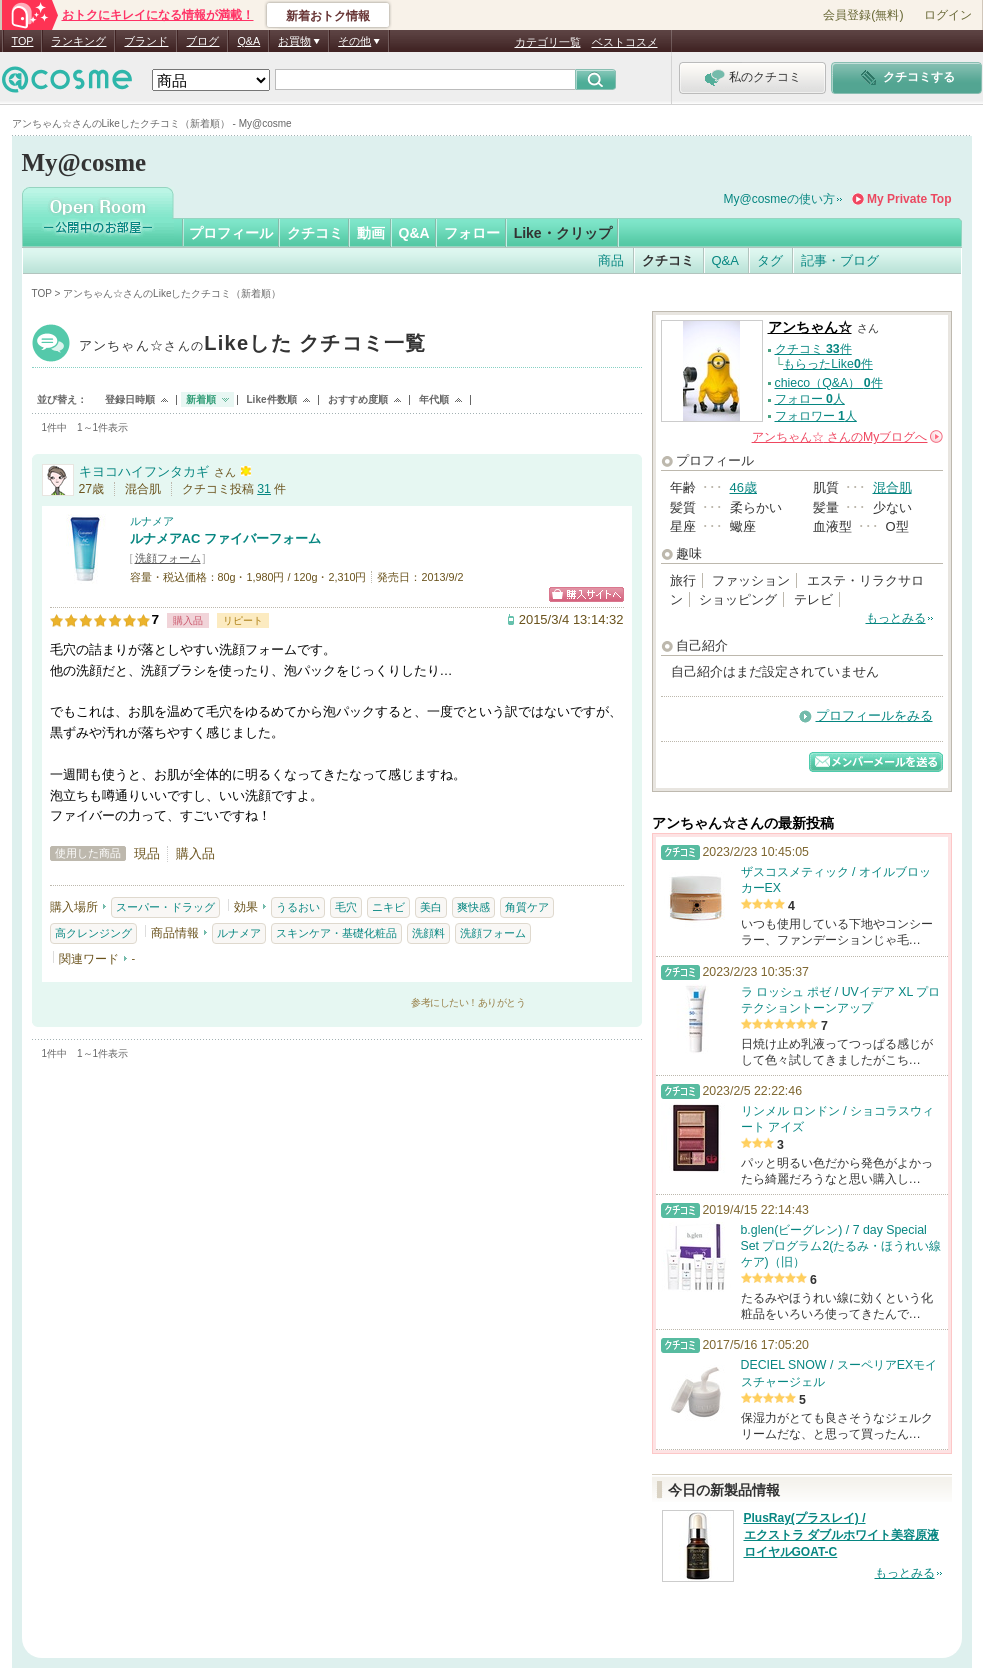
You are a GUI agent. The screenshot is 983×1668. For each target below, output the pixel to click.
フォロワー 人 (816, 416)
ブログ (202, 41)
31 (264, 489)
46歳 (743, 487)
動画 (371, 233)
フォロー (472, 233)
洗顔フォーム (168, 558)
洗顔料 (428, 933)
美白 (431, 907)
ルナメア (152, 521)
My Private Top (909, 199)
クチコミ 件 (813, 349)
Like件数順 (272, 399)
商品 (611, 260)
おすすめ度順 (358, 399)
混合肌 (892, 487)
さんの (847, 437)
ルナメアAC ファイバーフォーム (225, 538)
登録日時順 (130, 399)
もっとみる (896, 618)
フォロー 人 (810, 399)
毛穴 (346, 907)
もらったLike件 (828, 364)
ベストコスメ (625, 42)
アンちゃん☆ (253, 345)
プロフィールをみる (874, 715)
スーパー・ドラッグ (165, 907)
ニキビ (388, 907)
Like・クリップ (563, 233)
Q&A (248, 41)
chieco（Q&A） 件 (829, 383)
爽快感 (473, 907)
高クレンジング (93, 933)
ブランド (146, 41)
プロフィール (231, 233)
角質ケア (527, 907)
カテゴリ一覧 (548, 42)
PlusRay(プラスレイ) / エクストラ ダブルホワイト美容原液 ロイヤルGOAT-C (841, 1535)
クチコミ (315, 233)
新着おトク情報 (328, 16)
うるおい (298, 907)
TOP (23, 41)
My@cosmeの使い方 (780, 199)
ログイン (948, 15)
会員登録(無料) (863, 15)
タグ (770, 260)
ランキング (78, 41)
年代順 (434, 399)
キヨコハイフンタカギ (144, 471)
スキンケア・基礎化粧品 (336, 933)
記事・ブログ (840, 260)
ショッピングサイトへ (586, 594)
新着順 (201, 399)
